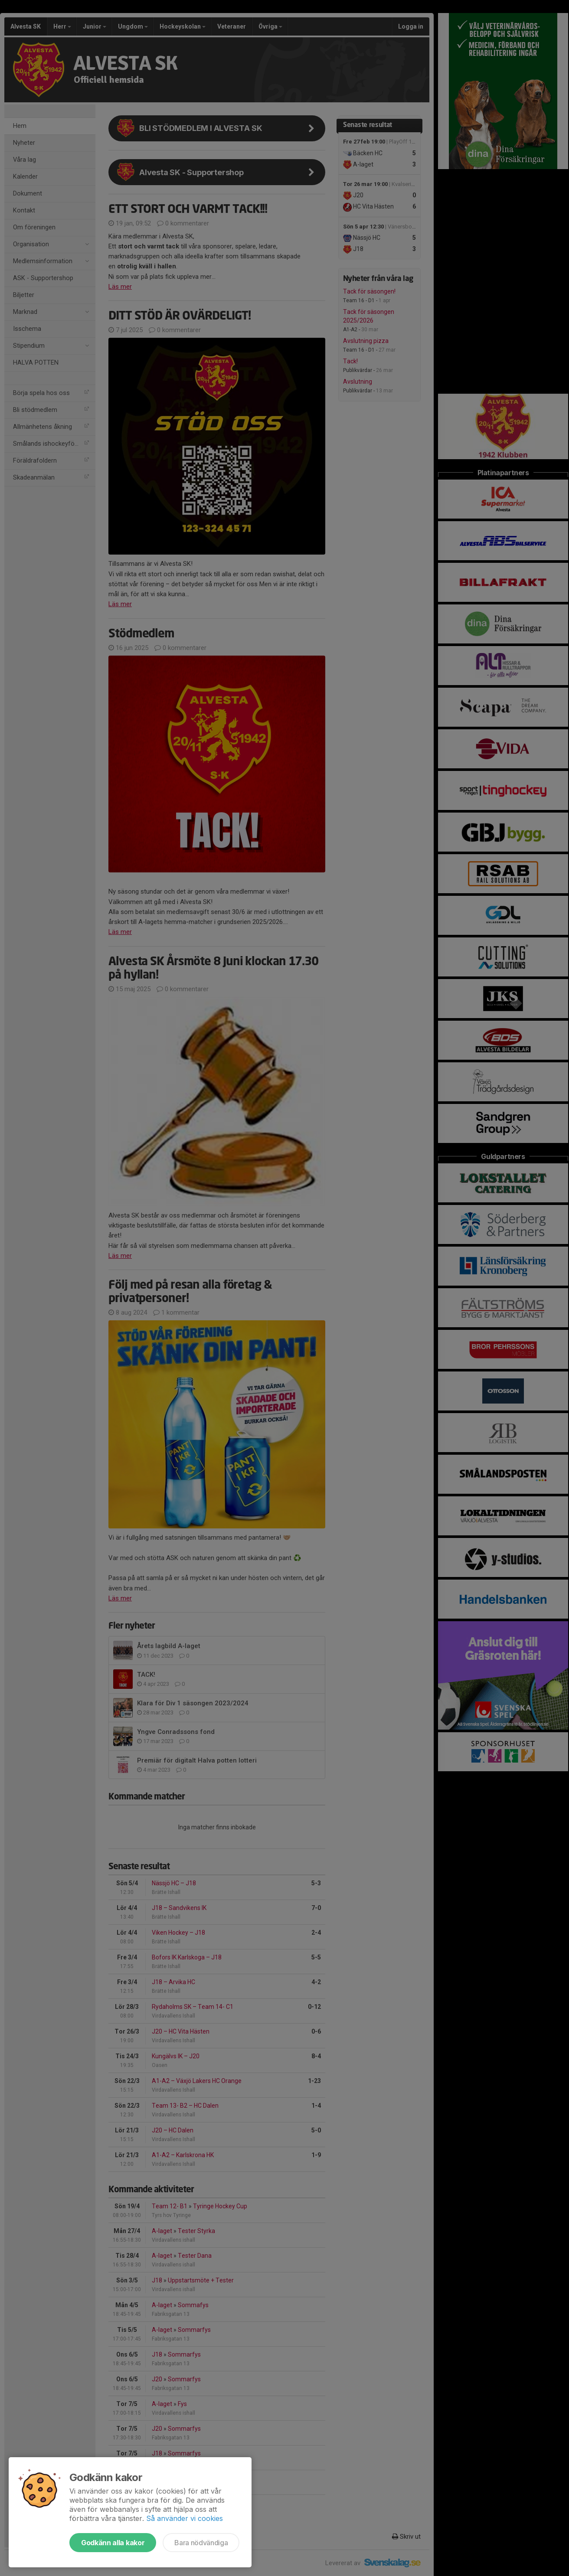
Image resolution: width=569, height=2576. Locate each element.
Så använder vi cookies (184, 2518)
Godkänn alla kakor (112, 2542)
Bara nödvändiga (201, 2542)
